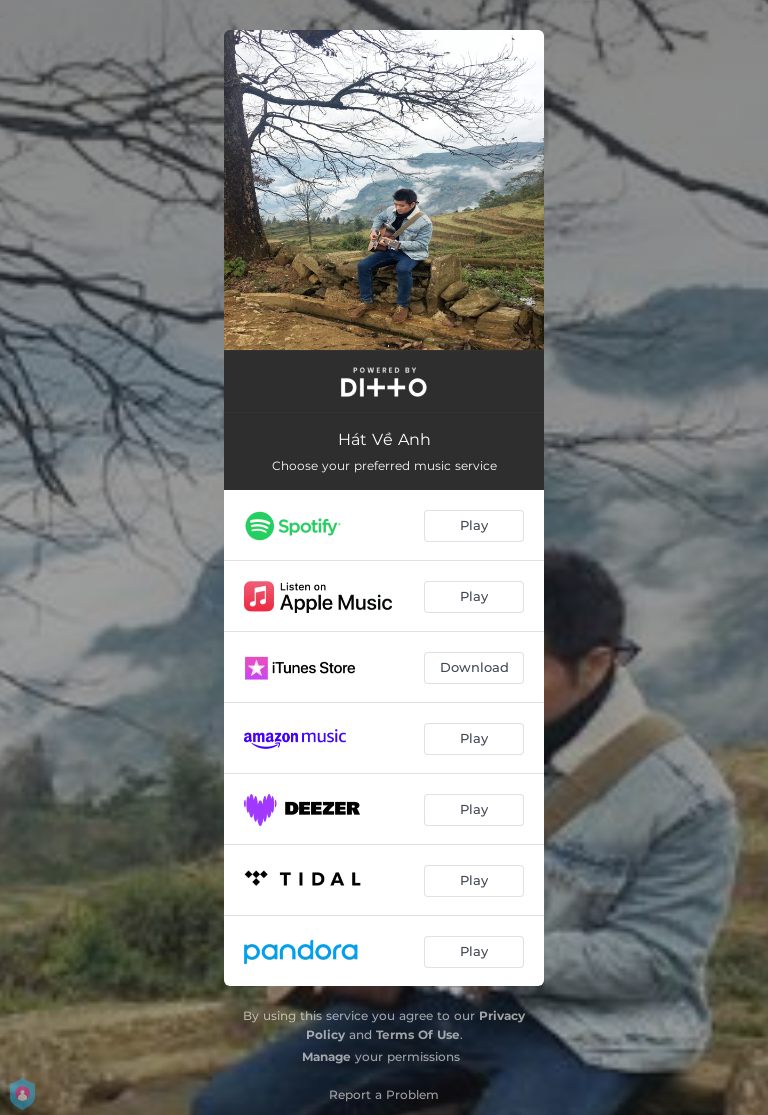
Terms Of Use (418, 1034)
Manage (326, 1056)
